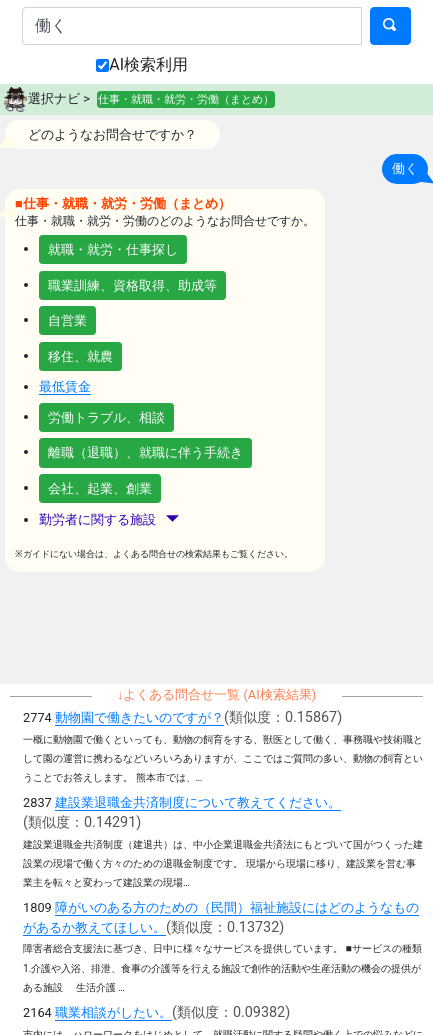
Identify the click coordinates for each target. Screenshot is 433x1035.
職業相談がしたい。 (113, 1012)
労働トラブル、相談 (106, 417)
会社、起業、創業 (100, 488)
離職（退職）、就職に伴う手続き (145, 452)
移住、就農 (80, 356)
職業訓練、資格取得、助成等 (132, 285)
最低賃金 (65, 386)
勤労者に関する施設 (109, 519)
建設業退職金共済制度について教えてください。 (198, 802)
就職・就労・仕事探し (113, 249)
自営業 (67, 320)
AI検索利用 (142, 64)
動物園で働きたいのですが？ (139, 717)
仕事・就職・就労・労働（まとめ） (186, 99)
